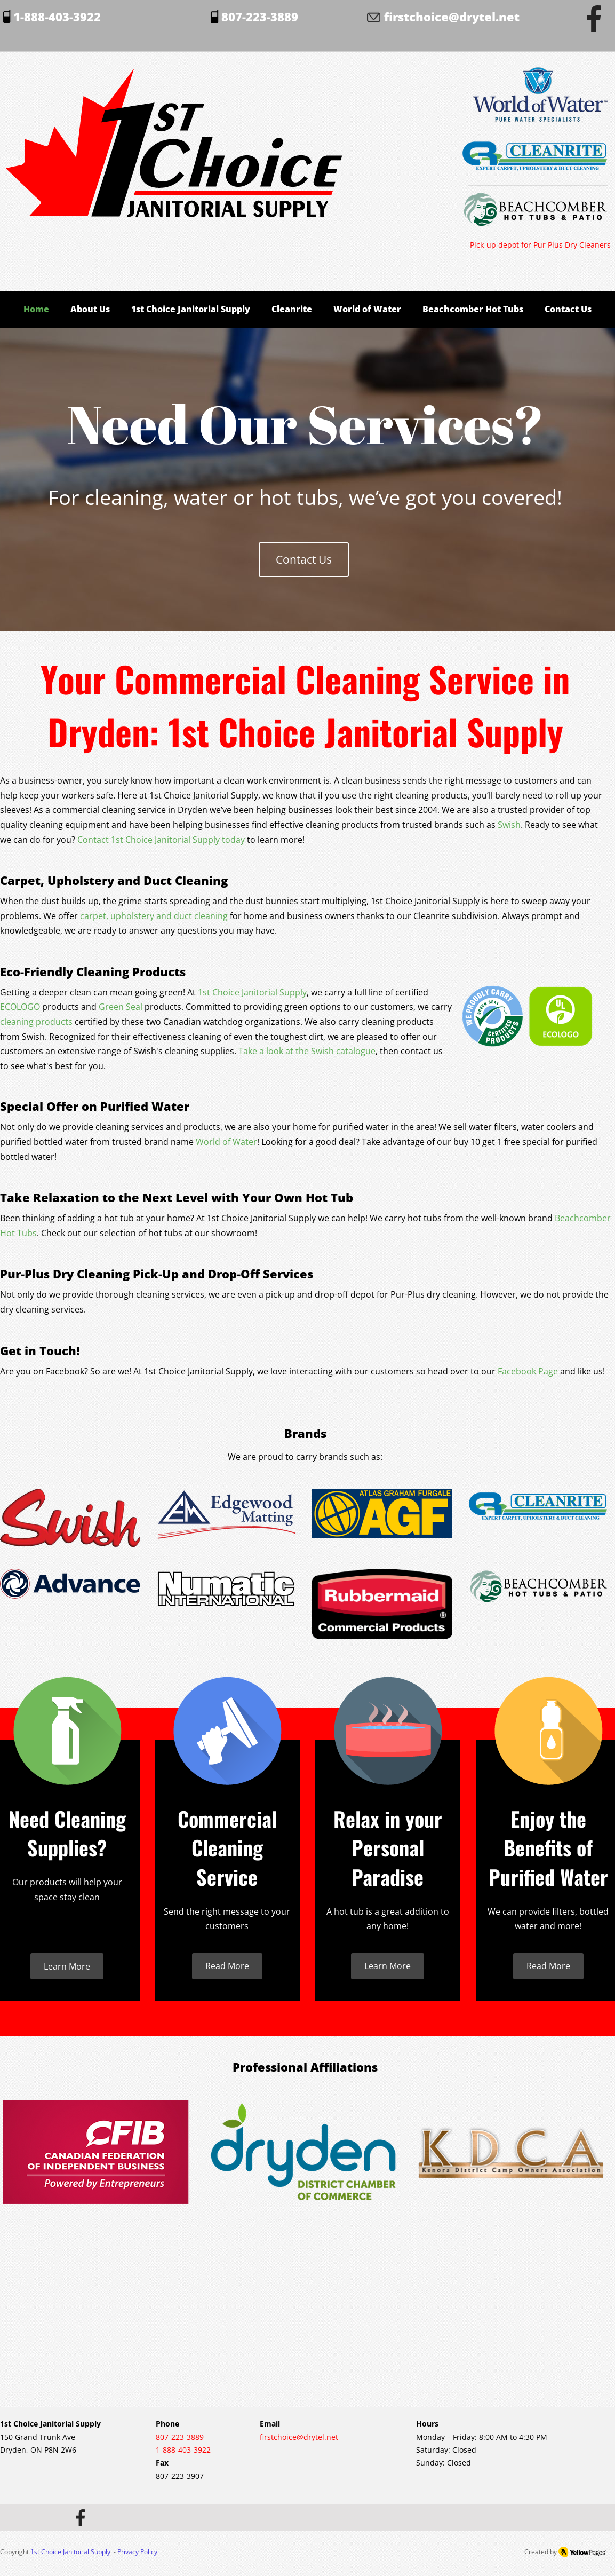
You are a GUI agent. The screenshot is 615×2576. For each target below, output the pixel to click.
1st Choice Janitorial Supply (70, 2551)
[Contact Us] (304, 559)
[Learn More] (66, 1966)
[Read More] (227, 1966)
